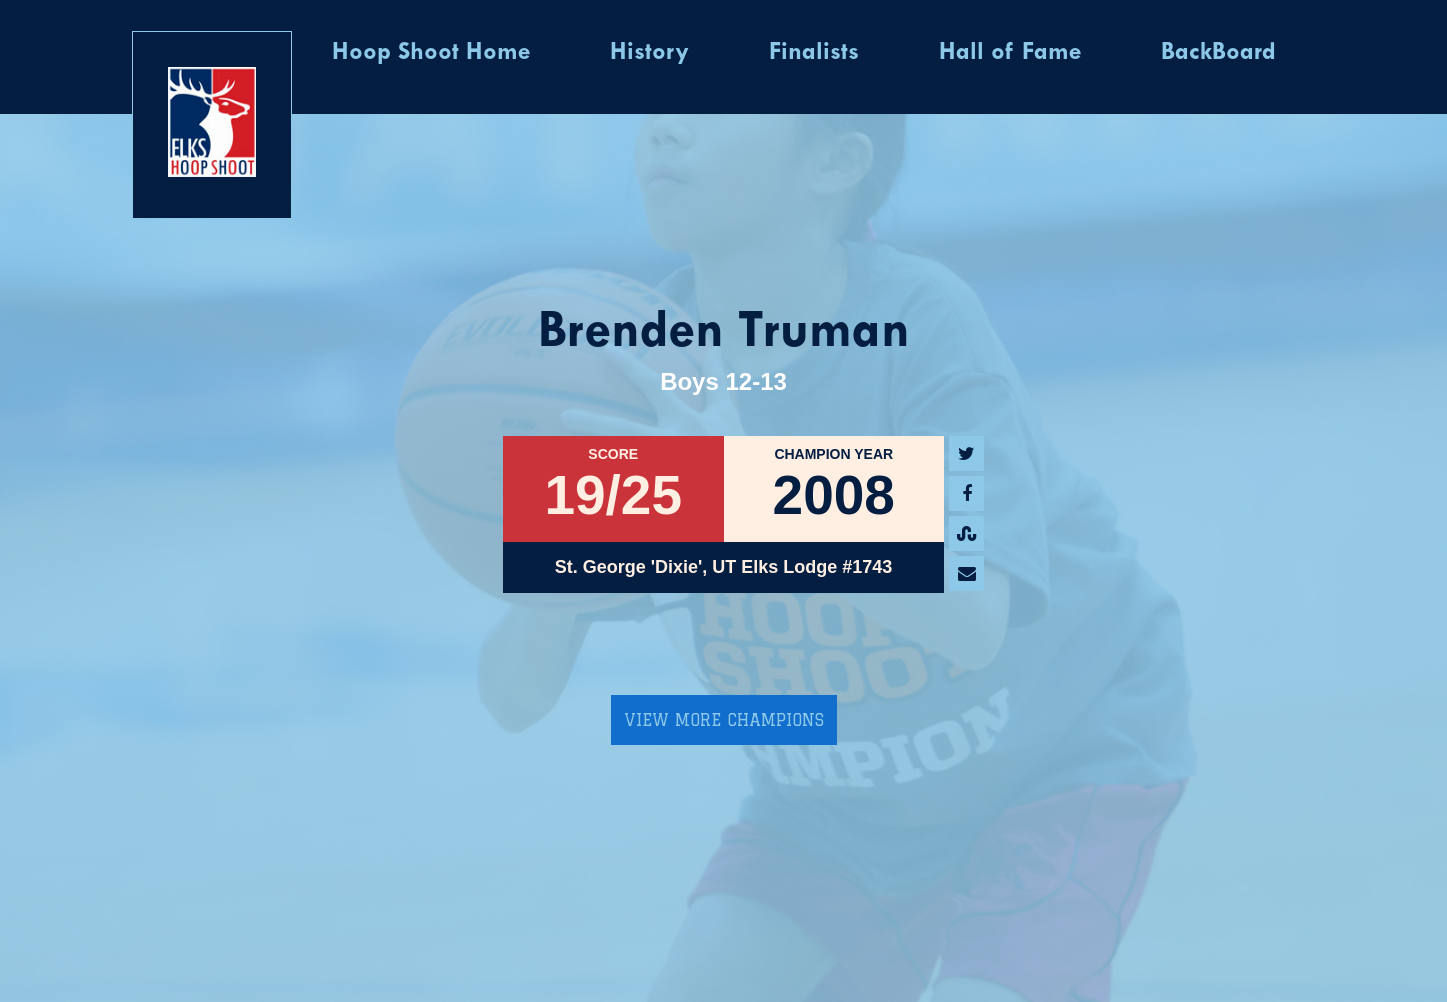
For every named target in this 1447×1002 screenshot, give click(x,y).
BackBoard (1218, 53)
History (649, 53)
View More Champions (724, 720)
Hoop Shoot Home (431, 53)
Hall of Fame (1010, 53)
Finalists (814, 53)
